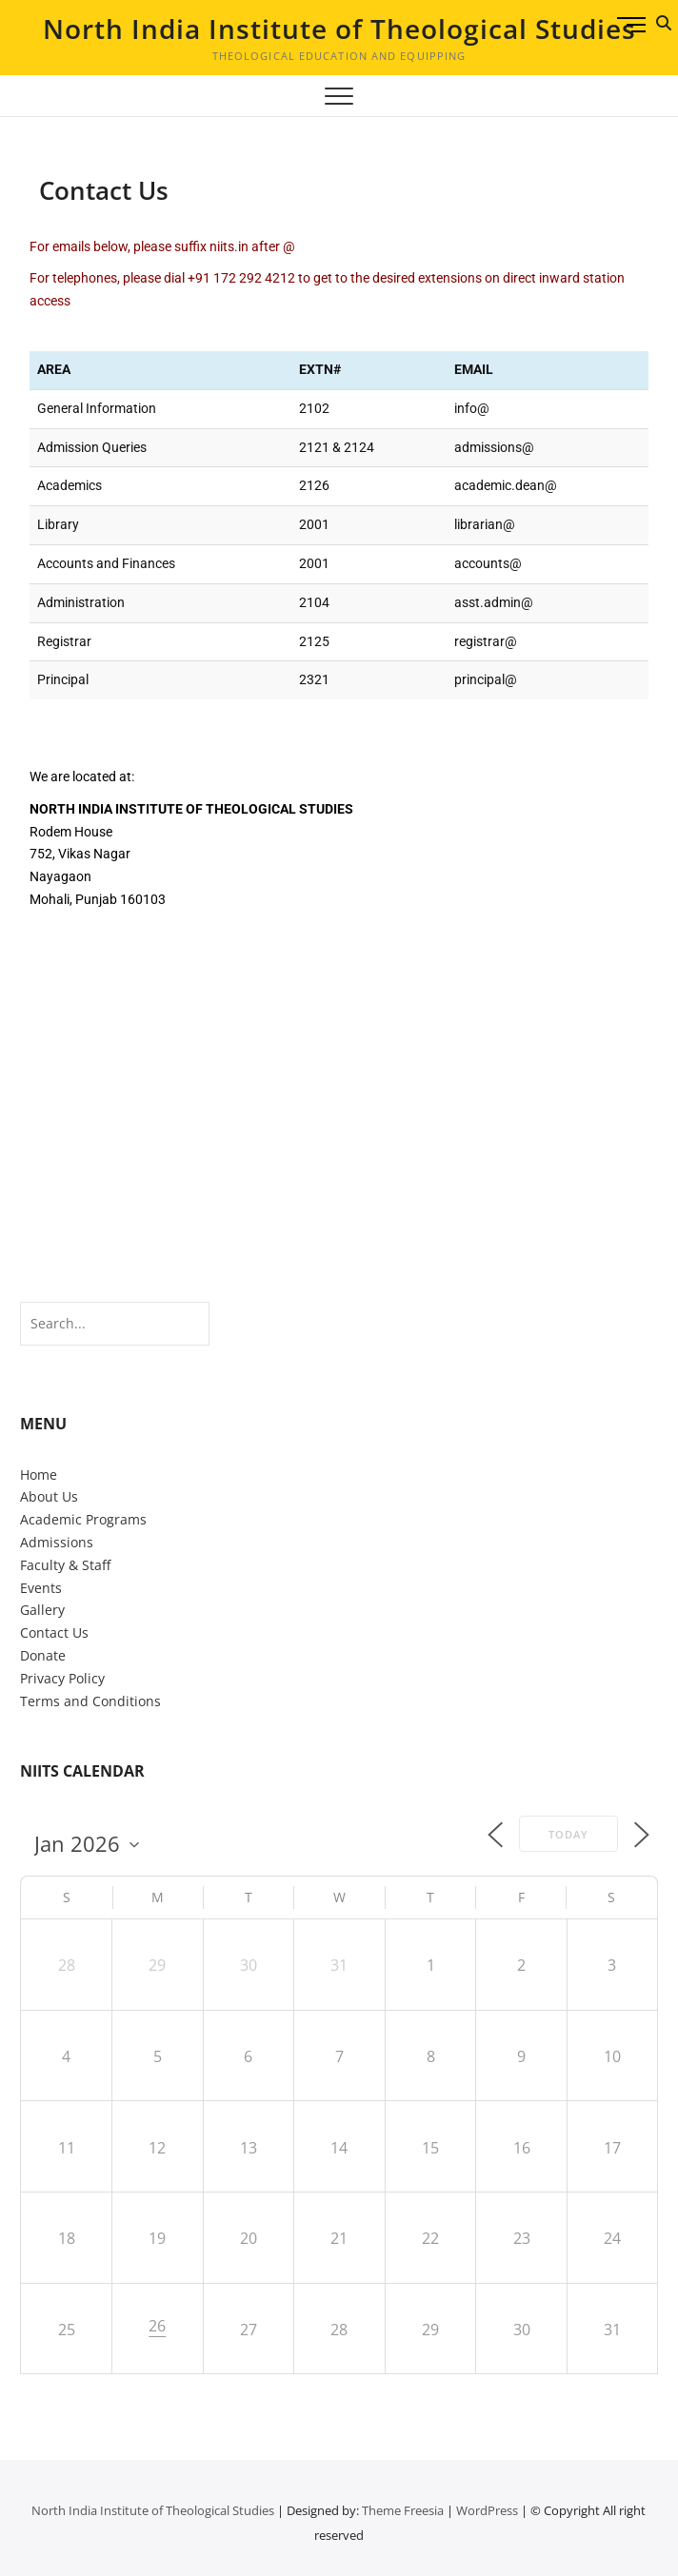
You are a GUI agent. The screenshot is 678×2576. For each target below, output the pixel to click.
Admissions (56, 1542)
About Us (49, 1496)
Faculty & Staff (65, 1565)
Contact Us (54, 1632)
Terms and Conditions (90, 1701)
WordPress (487, 2510)
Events (41, 1588)
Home (38, 1474)
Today (568, 1834)
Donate (43, 1655)
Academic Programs (83, 1519)
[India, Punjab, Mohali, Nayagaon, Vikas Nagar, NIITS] (339, 1083)
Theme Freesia (403, 2510)
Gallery (42, 1610)
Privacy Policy (62, 1678)
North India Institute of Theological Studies (339, 28)
